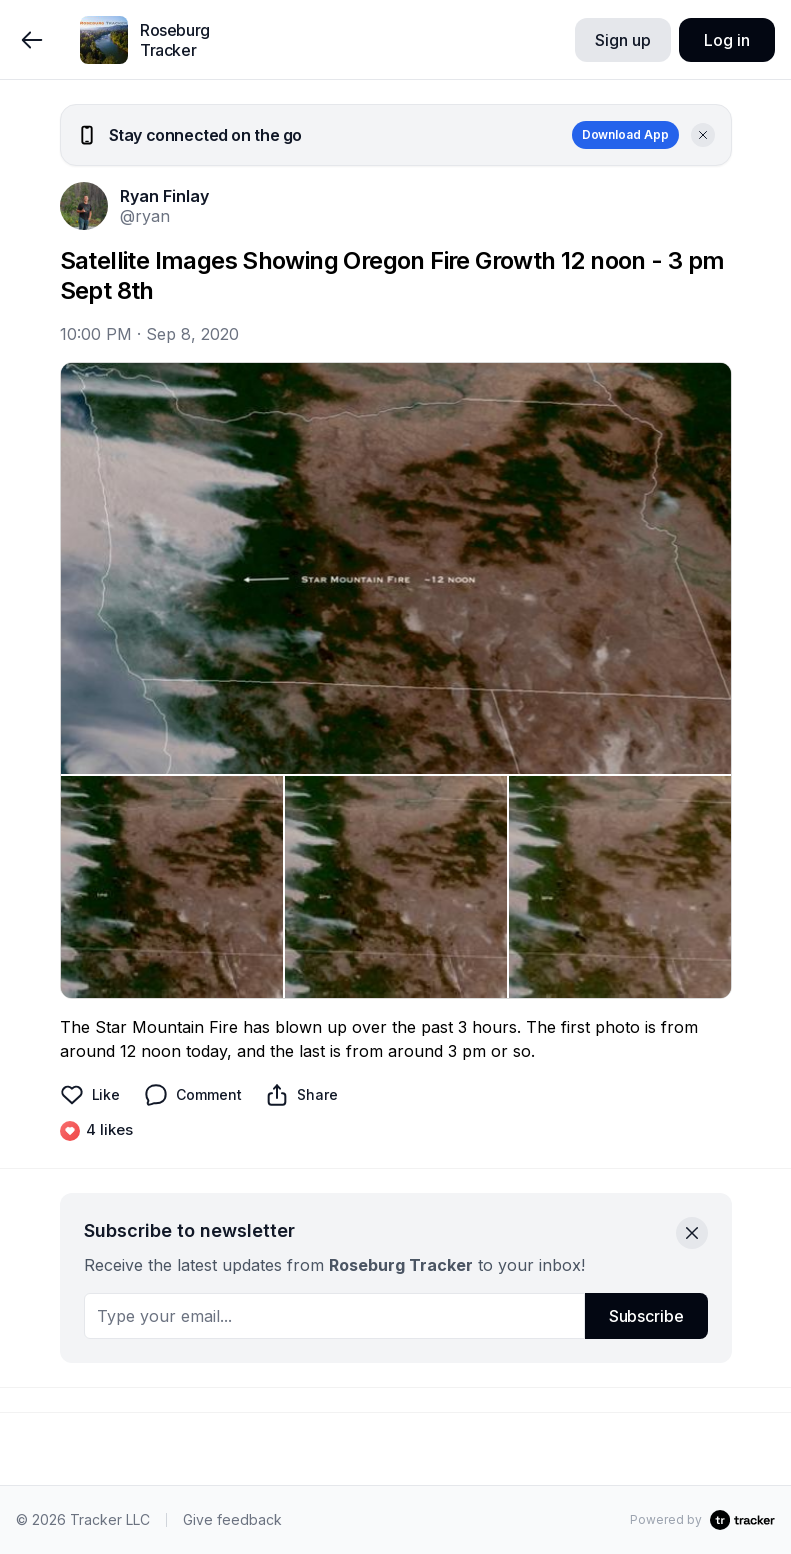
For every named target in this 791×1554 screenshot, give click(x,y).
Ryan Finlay (164, 196)
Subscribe (646, 1316)
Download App (625, 134)
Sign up (622, 40)
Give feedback (232, 1519)
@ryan (145, 216)
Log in (726, 40)
